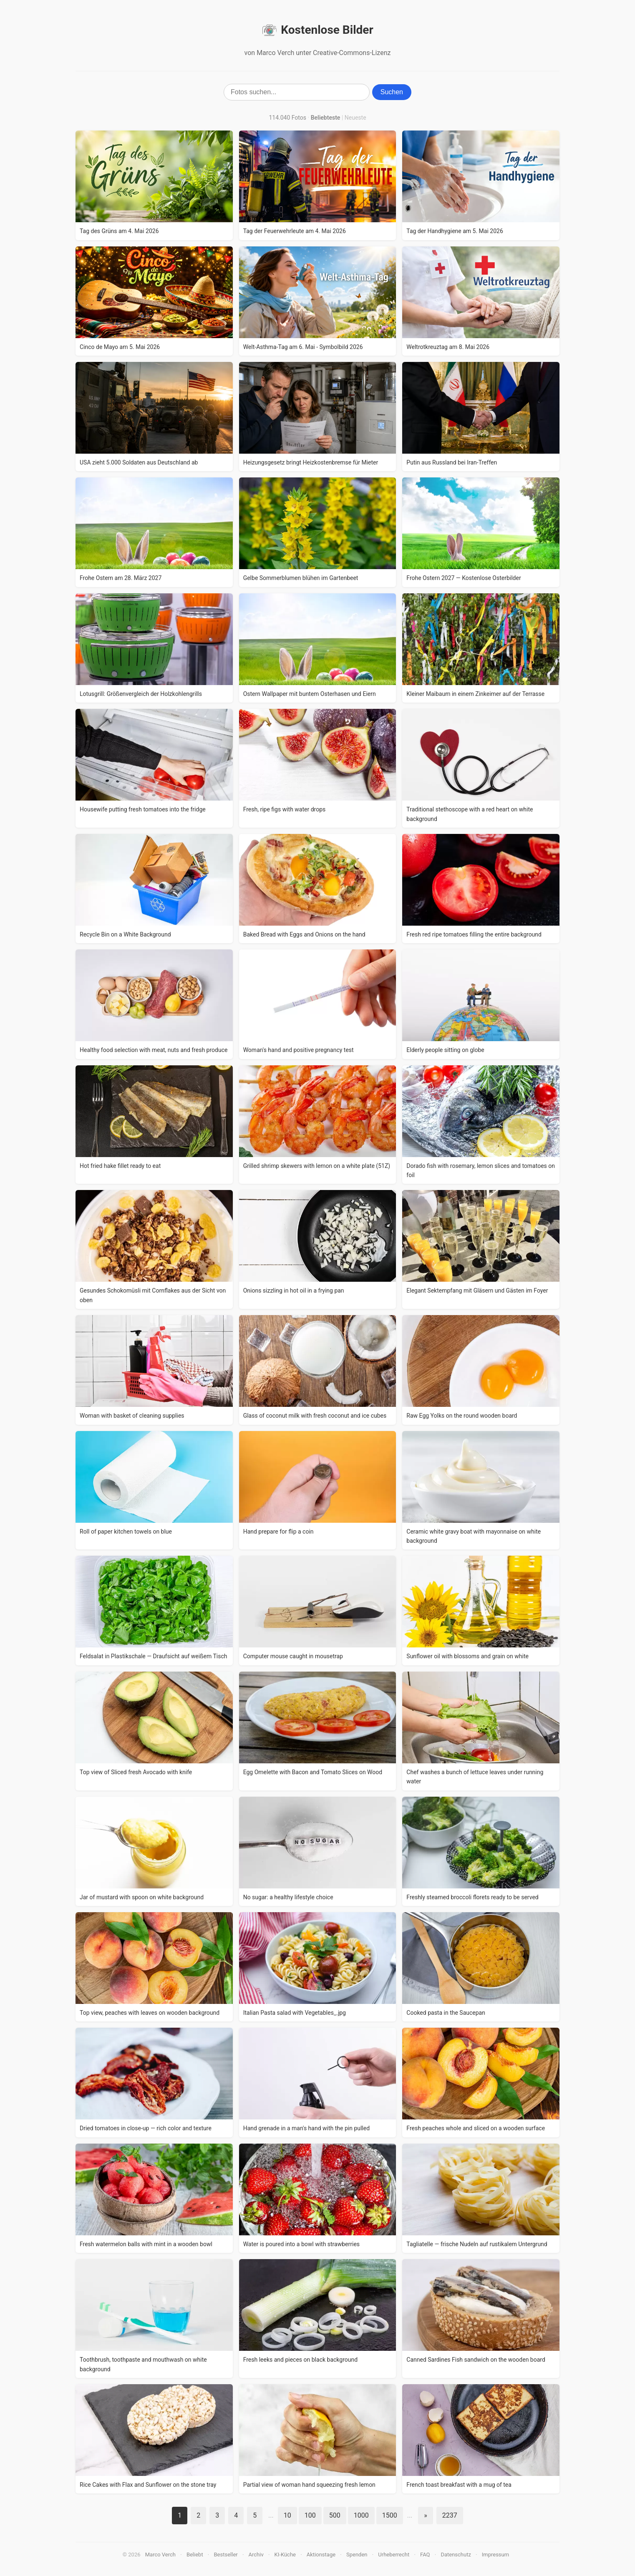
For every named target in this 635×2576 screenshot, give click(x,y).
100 (310, 2515)
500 (334, 2515)
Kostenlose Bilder (317, 30)
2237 (449, 2515)
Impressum (495, 2554)
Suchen (391, 91)
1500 (389, 2515)
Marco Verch (160, 2554)
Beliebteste (325, 117)
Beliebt (194, 2554)
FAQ (425, 2554)
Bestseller (226, 2554)
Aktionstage (321, 2554)
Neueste (355, 117)
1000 (361, 2515)
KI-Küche (285, 2554)
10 (287, 2515)
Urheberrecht (393, 2554)
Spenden (357, 2554)
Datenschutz (456, 2554)
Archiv (256, 2554)
